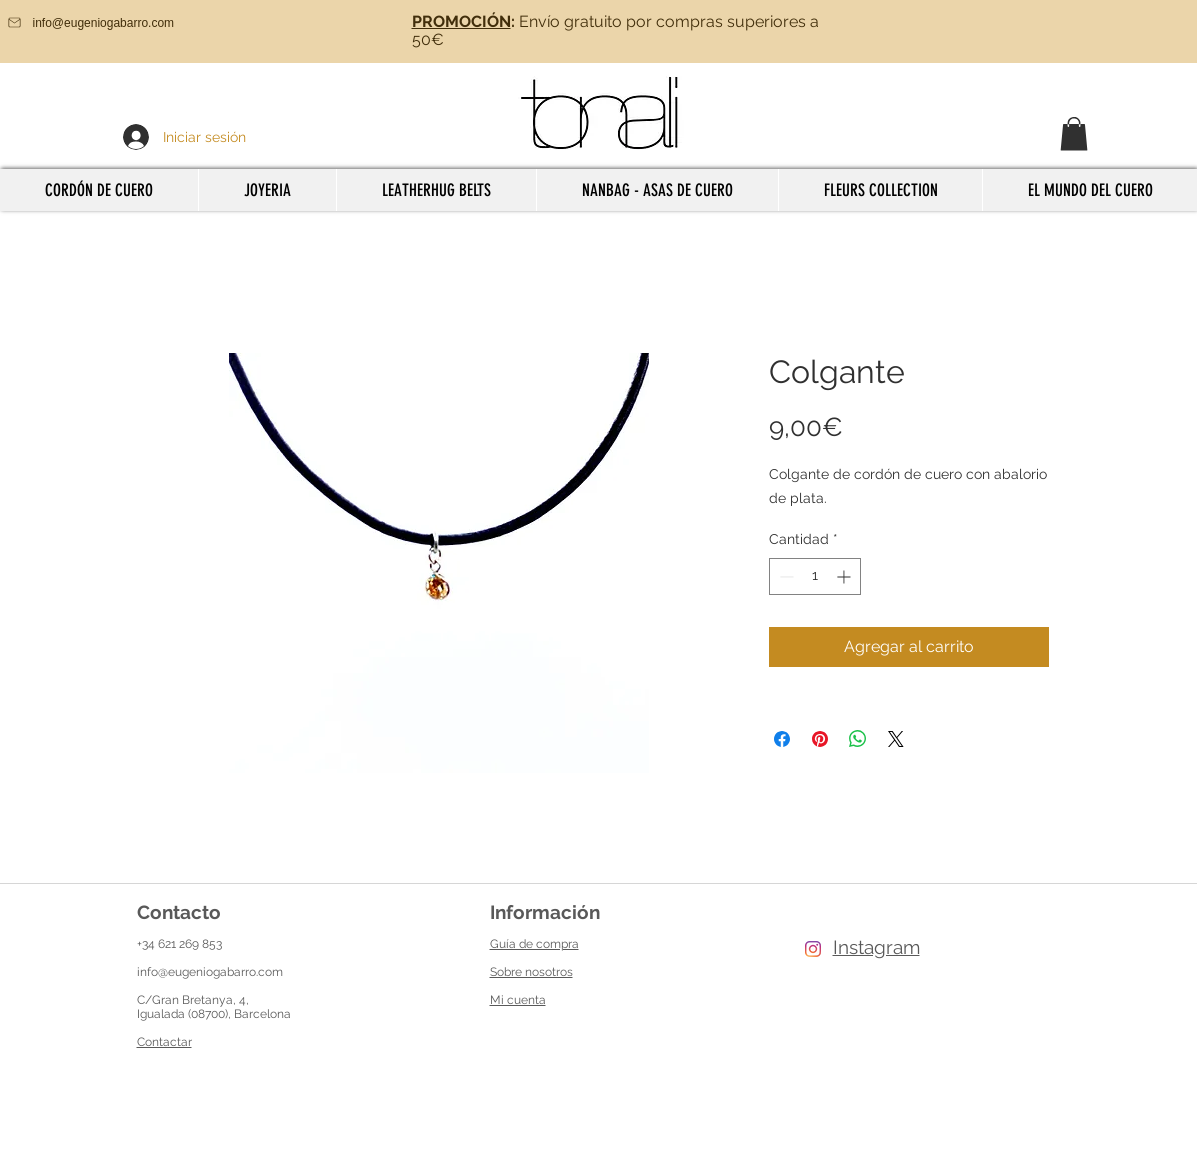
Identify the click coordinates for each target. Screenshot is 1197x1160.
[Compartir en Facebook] (782, 739)
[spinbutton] (815, 576)
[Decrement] (784, 576)
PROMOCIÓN (461, 21)
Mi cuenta (518, 1000)
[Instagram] (813, 949)
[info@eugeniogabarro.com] (120, 22)
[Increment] (845, 576)
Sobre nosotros (531, 972)
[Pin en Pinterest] (820, 739)
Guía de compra (534, 944)
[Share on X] (896, 739)
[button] (1074, 133)
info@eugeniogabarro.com (210, 972)
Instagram (876, 947)
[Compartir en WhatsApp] (858, 739)
